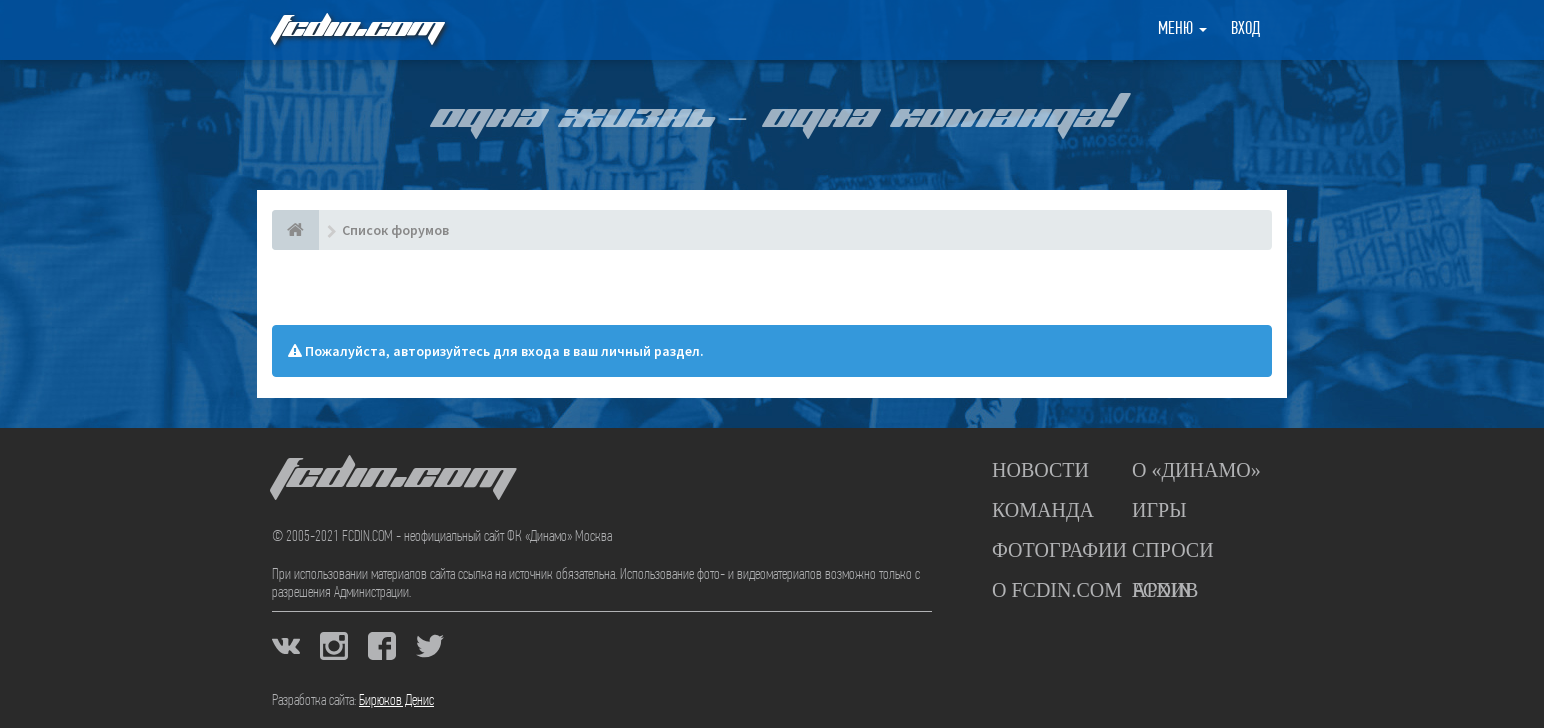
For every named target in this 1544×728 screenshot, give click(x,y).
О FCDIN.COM (1057, 590)
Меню (1182, 29)
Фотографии (1059, 550)
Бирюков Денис (396, 701)
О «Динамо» (1196, 470)
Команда (1043, 510)
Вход (1245, 29)
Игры (1159, 510)
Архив (1165, 590)
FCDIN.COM (356, 29)
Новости (1040, 470)
